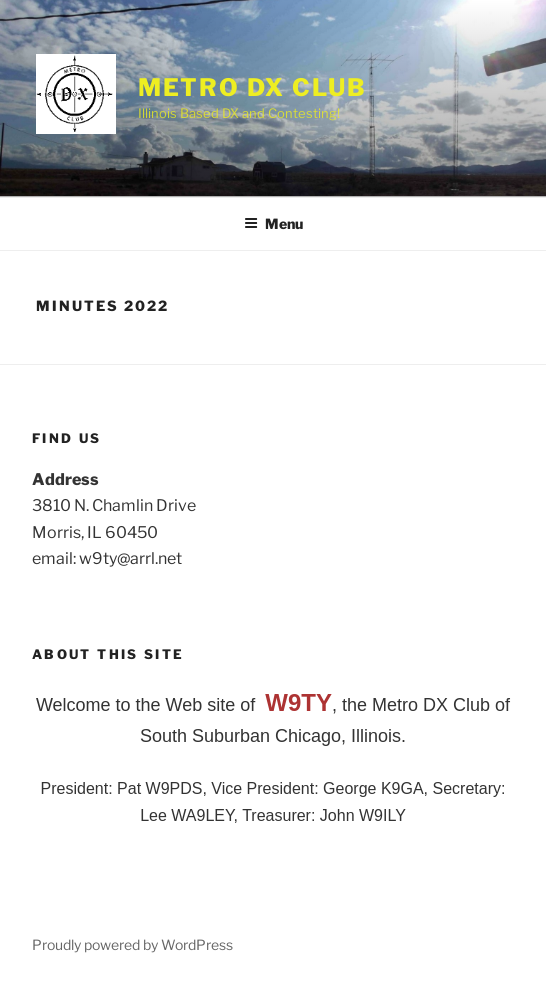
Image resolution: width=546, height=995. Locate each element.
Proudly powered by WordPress (132, 944)
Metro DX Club (252, 87)
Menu (273, 223)
